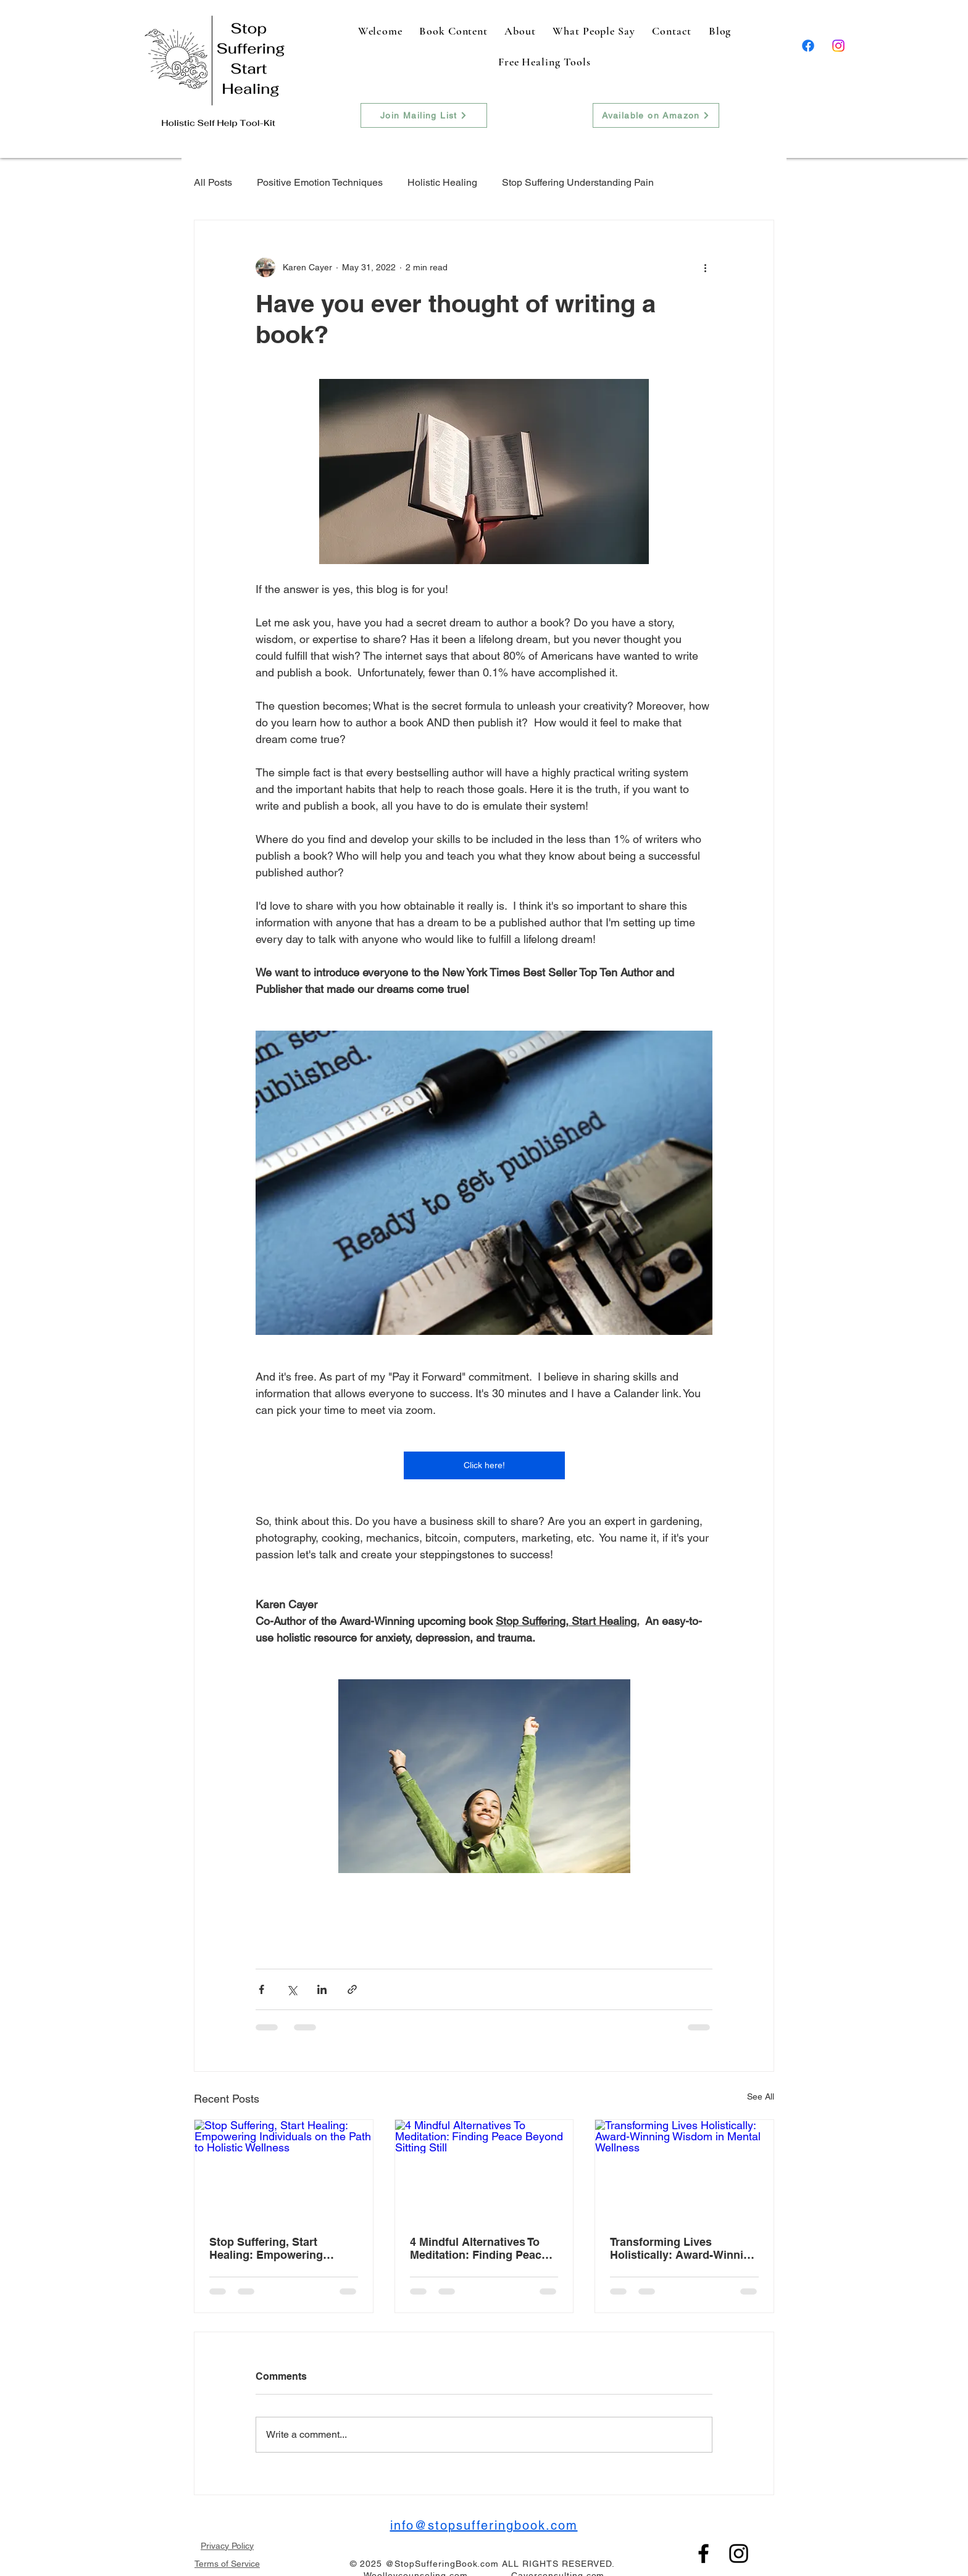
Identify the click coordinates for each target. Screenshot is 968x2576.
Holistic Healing (442, 182)
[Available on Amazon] (656, 115)
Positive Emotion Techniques (320, 182)
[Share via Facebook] (261, 1989)
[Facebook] (808, 46)
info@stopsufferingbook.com (484, 2525)
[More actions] (705, 267)
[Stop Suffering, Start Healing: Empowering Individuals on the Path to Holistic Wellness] (283, 2170)
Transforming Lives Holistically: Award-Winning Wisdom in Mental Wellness (683, 2248)
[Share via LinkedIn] (322, 1989)
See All (760, 2096)
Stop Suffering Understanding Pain (578, 182)
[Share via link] (352, 1989)
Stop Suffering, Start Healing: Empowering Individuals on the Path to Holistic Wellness (276, 2248)
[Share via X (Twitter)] (292, 1989)
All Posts (213, 182)
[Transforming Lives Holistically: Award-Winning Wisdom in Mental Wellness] (684, 2170)
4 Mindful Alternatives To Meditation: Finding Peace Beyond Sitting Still (479, 2248)
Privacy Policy (227, 2546)
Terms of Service (227, 2564)
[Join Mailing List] (424, 115)
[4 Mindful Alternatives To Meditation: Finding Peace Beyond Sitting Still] (484, 2170)
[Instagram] (838, 46)
